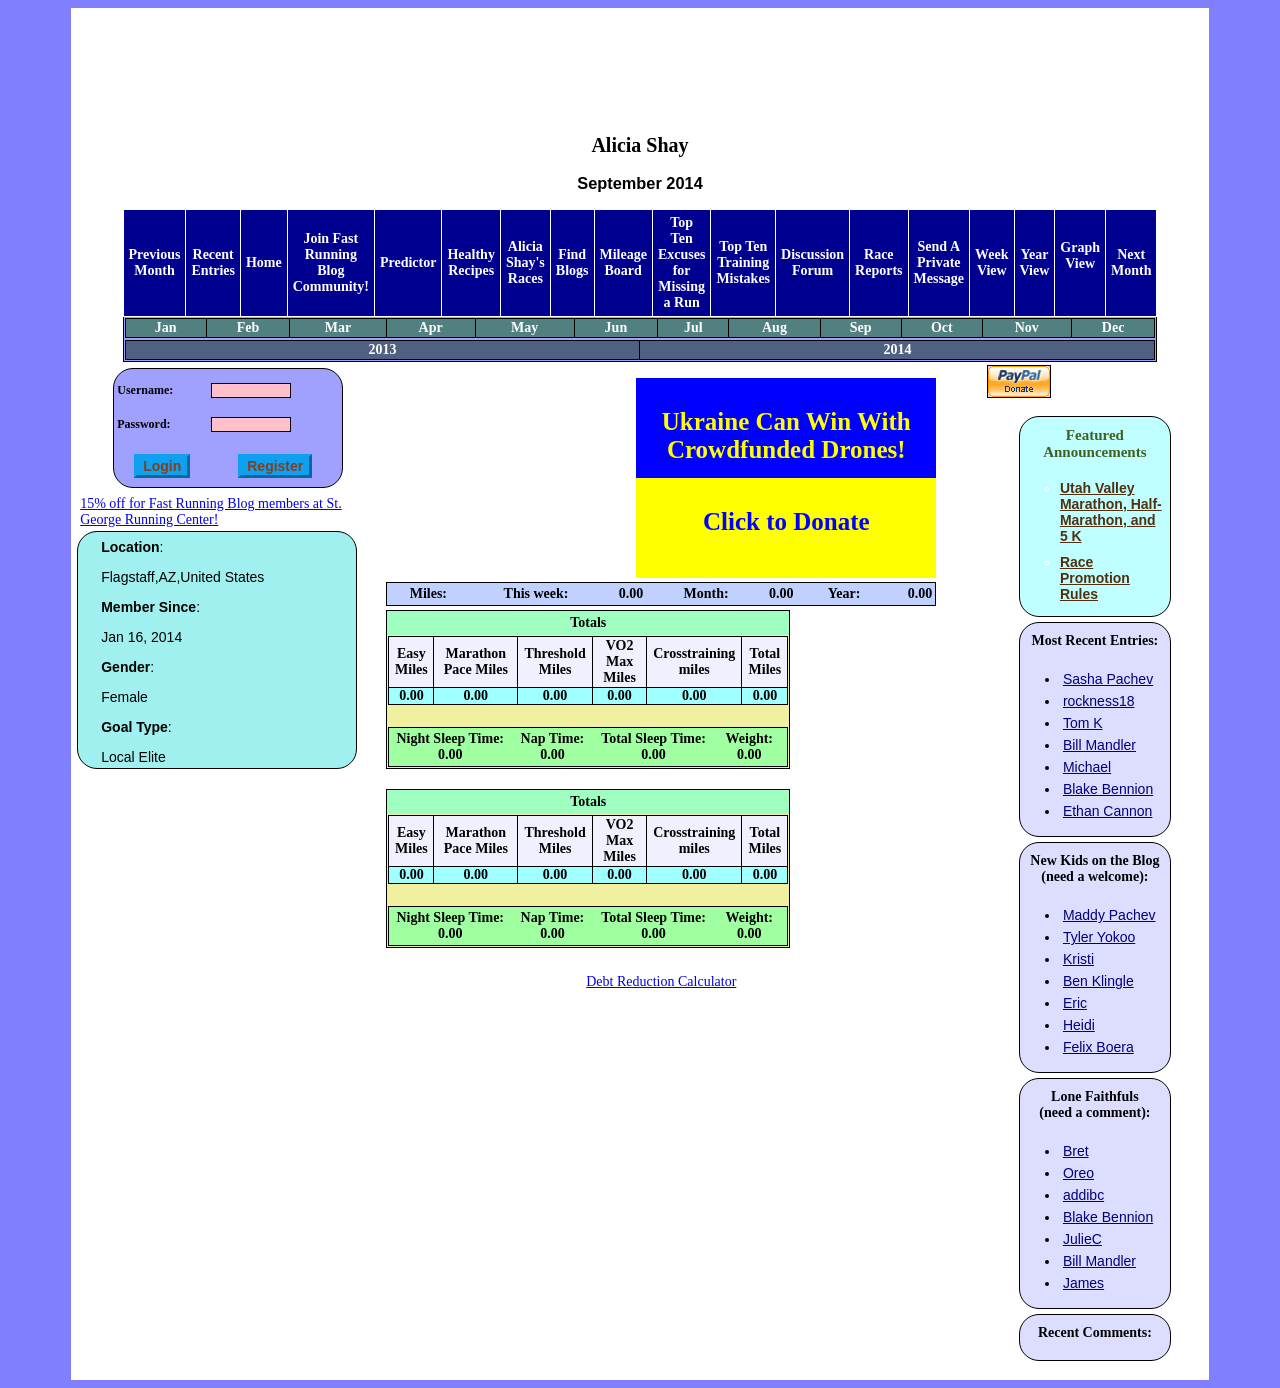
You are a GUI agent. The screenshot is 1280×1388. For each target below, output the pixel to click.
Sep (861, 327)
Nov (1027, 327)
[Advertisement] (640, 56)
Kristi (1078, 959)
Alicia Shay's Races (525, 262)
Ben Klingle (1098, 981)
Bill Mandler (1099, 745)
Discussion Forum (812, 262)
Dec (1113, 327)
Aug (774, 327)
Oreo (1078, 1173)
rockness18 (1099, 701)
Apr (431, 327)
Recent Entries (213, 262)
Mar (338, 327)
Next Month (1131, 262)
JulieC (1082, 1239)
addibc (1083, 1195)
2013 (383, 349)
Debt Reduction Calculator (661, 981)
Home (264, 262)
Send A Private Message (939, 262)
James (1083, 1283)
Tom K (1083, 723)
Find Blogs (572, 262)
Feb (248, 327)
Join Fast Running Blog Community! (331, 262)
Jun (616, 327)
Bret (1076, 1151)
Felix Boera (1098, 1047)
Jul (693, 327)
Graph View (1080, 255)
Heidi (1079, 1025)
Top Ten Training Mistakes (743, 262)
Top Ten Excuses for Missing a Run (681, 262)
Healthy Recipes (470, 262)
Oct (942, 327)
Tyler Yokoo (1099, 937)
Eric (1075, 1003)
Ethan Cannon (1108, 811)
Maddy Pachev (1109, 915)
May (524, 327)
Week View (991, 262)
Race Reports (878, 262)
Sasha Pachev (1108, 679)
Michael (1087, 767)
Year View (1035, 262)
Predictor (408, 262)
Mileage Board (623, 262)
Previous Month (155, 262)
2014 (897, 349)
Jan (166, 327)
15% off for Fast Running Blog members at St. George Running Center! (210, 511)
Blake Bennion (1108, 789)
